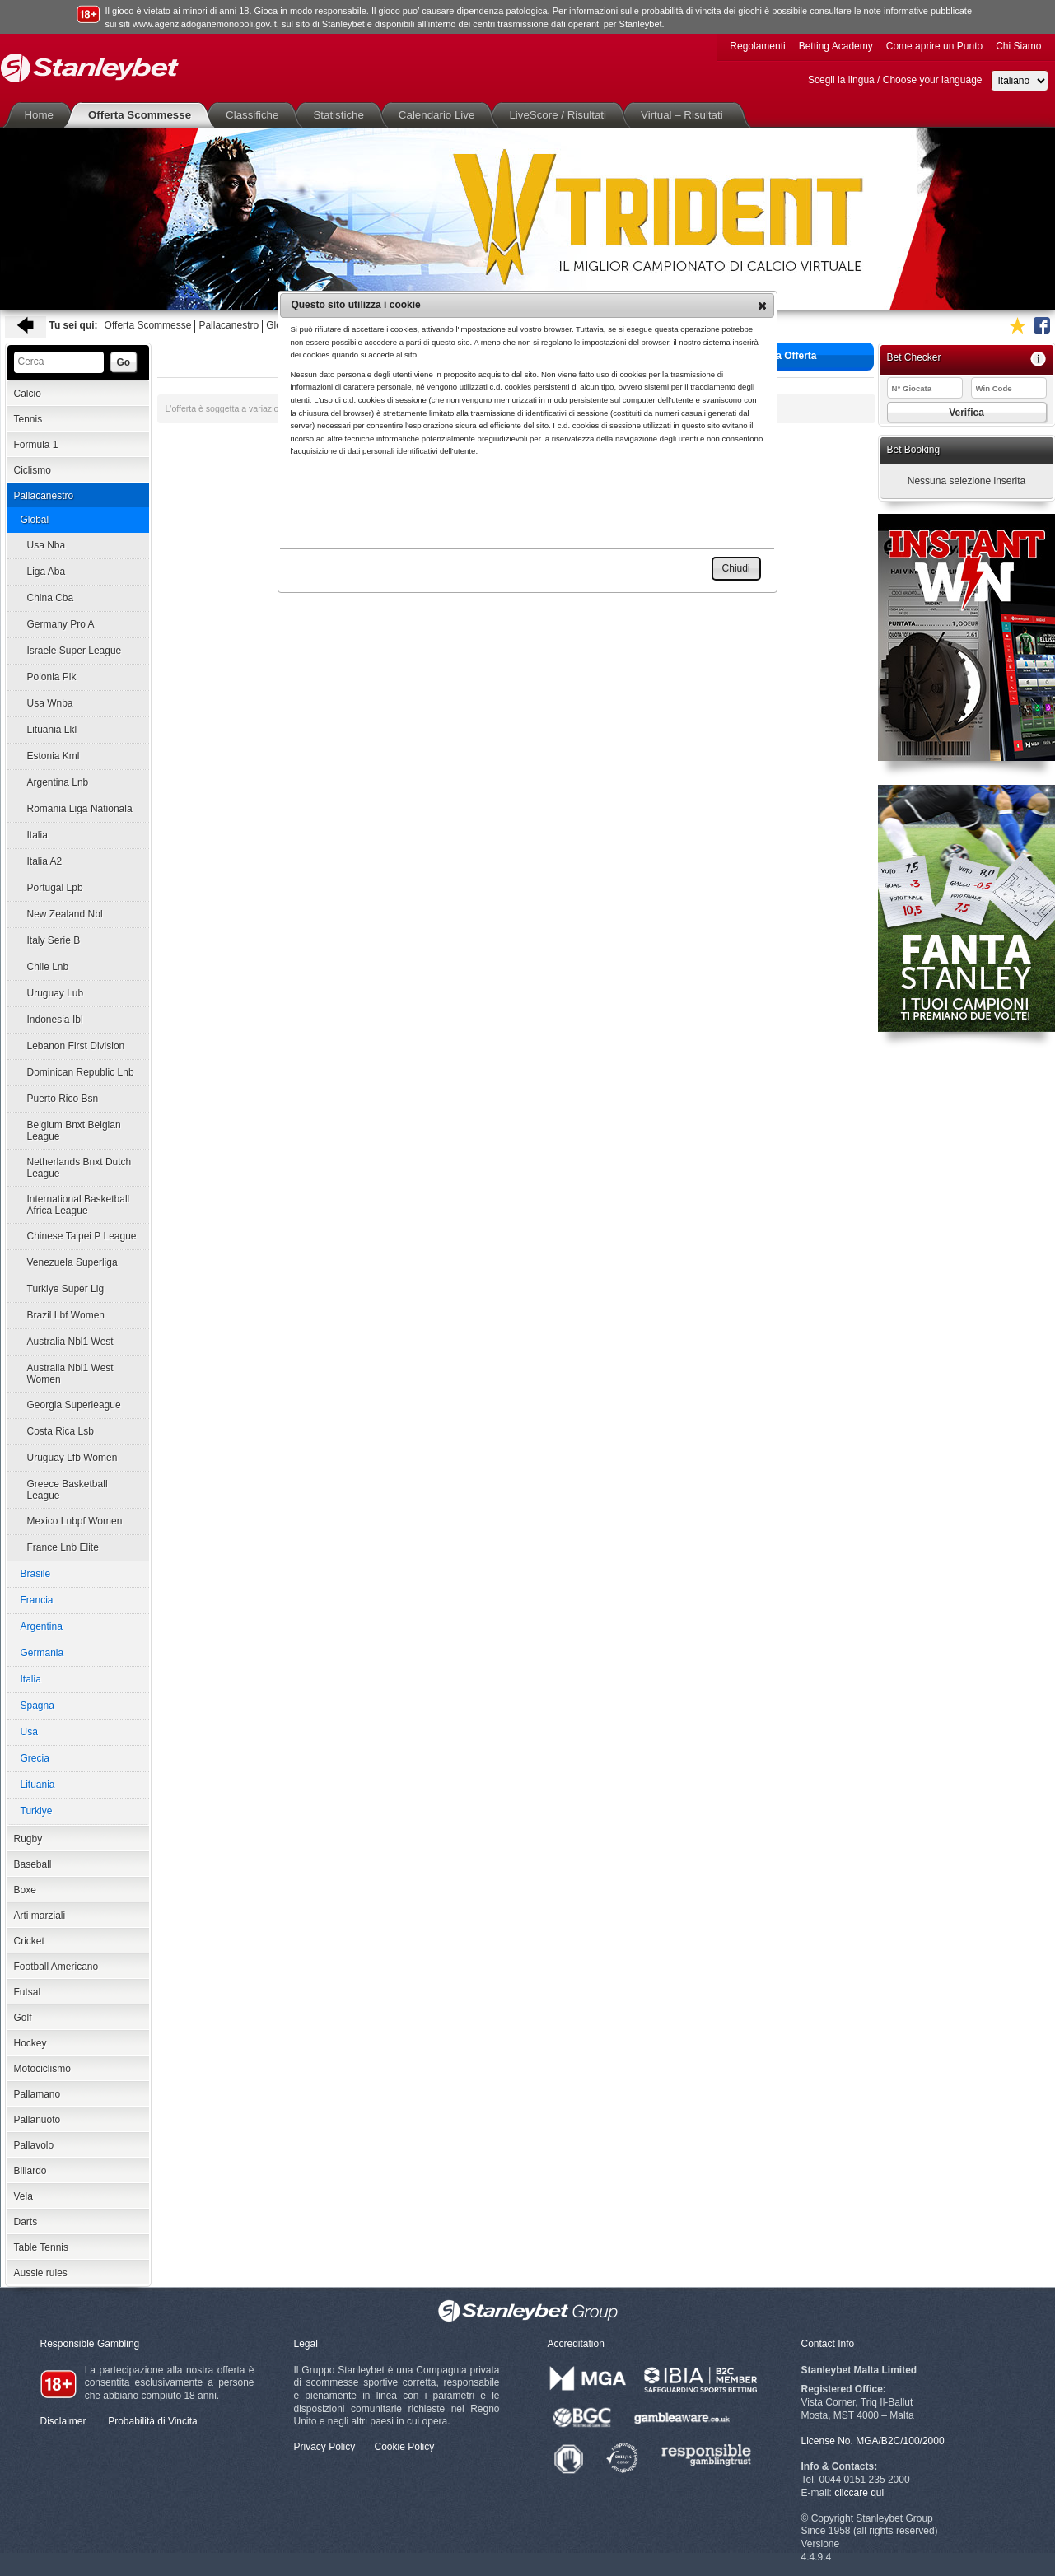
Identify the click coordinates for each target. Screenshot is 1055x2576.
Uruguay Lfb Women (72, 1457)
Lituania (38, 1784)
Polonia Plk (52, 677)
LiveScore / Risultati (561, 115)
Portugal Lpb (55, 888)
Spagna (37, 1705)
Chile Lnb (48, 967)
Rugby (28, 1839)
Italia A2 (45, 861)
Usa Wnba (50, 703)
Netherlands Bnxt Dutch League (79, 1167)
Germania (42, 1653)
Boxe (25, 1890)
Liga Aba (46, 571)
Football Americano (56, 1966)
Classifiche (255, 115)
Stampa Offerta (768, 355)
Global (35, 519)
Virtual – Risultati (685, 115)
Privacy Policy (325, 2446)
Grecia (35, 1758)
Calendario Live (440, 115)
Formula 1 (36, 444)
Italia (37, 835)
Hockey (30, 2043)
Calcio (27, 393)
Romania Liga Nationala (80, 808)
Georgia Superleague (74, 1405)
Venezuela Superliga (72, 1262)
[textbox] (59, 362)
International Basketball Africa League (78, 1204)
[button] (762, 305)
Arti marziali (40, 1915)
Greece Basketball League (67, 1489)
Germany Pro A (61, 624)
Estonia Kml (53, 756)
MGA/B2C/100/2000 (900, 2441)
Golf (23, 2017)
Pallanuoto (37, 2120)
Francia (37, 1600)
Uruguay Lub (55, 993)
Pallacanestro (228, 325)
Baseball (33, 1864)
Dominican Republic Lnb (80, 1072)
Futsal (27, 1992)
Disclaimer (63, 2421)
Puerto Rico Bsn (63, 1098)
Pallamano (37, 2094)
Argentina (42, 1626)
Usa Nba (46, 545)
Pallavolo (34, 2145)
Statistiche (341, 115)
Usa (29, 1732)
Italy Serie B (54, 940)
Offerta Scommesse (143, 115)
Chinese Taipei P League (82, 1236)
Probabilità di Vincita (153, 2421)
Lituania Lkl (52, 729)
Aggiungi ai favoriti (1017, 325)
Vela (23, 2196)
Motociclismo (42, 2068)
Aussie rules (41, 2273)
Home (43, 115)
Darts (26, 2222)
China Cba (50, 598)
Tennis (28, 419)
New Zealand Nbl (65, 914)
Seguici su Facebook (1042, 325)
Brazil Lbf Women (66, 1315)
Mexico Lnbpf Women (75, 1521)
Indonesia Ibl (55, 1019)
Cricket (29, 1941)
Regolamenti (757, 46)
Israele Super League (74, 650)
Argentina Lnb (58, 782)
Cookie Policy (405, 2446)
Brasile (36, 1574)
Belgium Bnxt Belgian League (74, 1130)
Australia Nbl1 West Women (70, 1373)
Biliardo (30, 2171)
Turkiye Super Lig (66, 1289)
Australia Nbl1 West (70, 1341)
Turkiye (37, 1811)
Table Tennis (41, 2247)
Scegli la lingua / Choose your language (895, 80)
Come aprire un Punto (934, 46)
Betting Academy (836, 46)
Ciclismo (32, 470)
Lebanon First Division (76, 1046)
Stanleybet (90, 68)
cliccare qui (859, 2493)
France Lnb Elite (63, 1547)
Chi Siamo (1018, 46)
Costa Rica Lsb (60, 1431)
